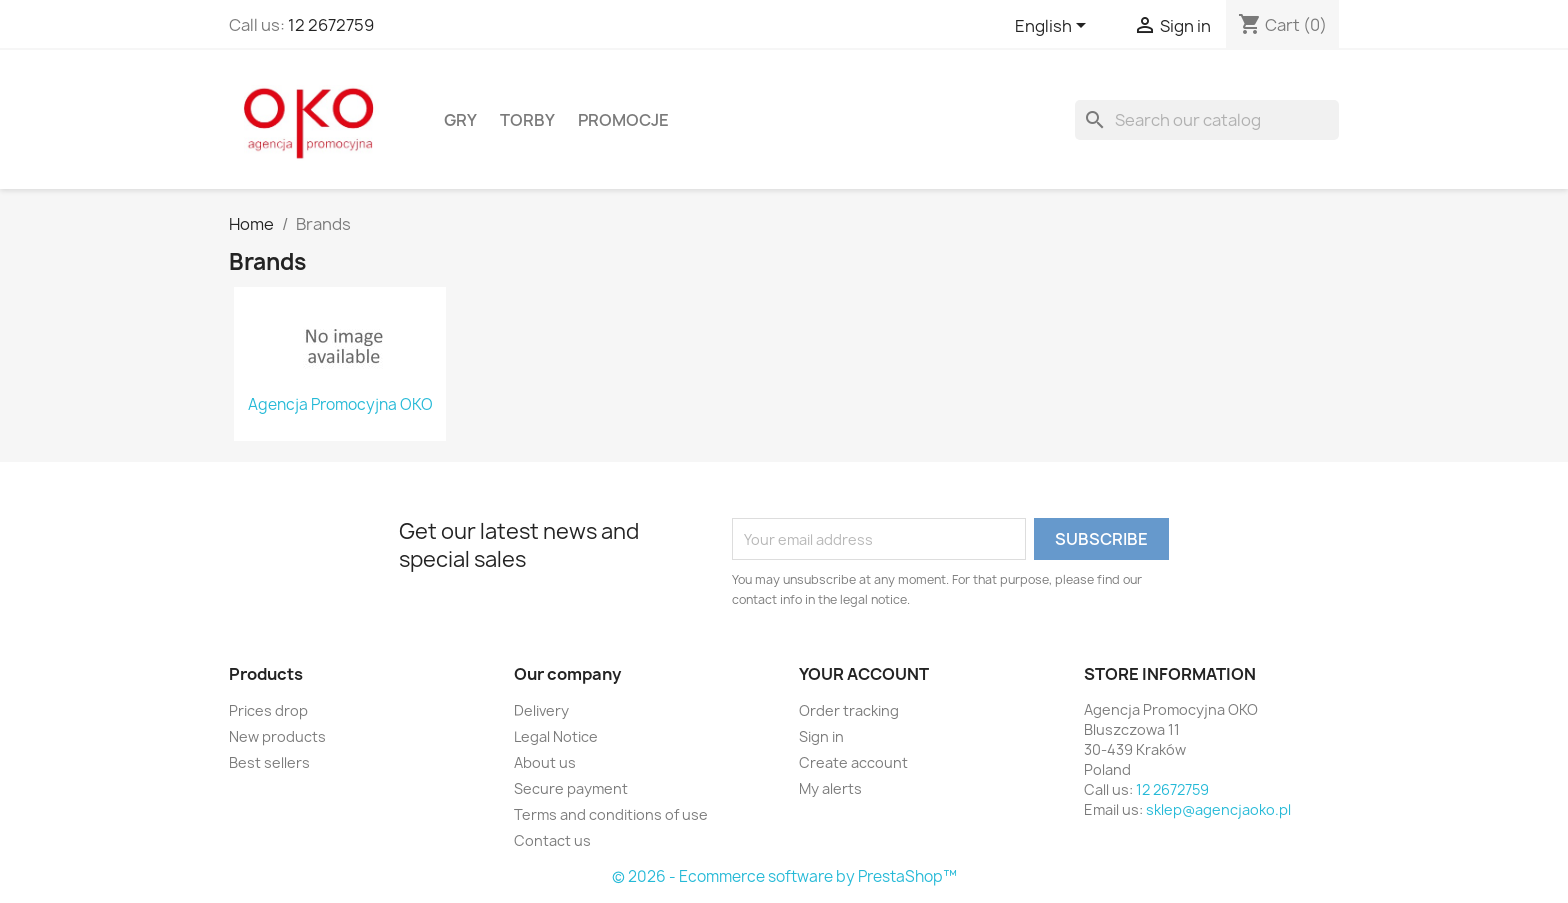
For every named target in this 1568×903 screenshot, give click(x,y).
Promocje (623, 120)
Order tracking (849, 710)
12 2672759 (331, 25)
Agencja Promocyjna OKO (340, 405)
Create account (853, 762)
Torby (527, 120)
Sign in (821, 736)
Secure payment (571, 788)
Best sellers (269, 762)
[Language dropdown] (1054, 27)
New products (277, 736)
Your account (864, 674)
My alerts (830, 788)
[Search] (1207, 120)
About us (545, 762)
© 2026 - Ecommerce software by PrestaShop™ (784, 876)
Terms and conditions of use (611, 814)
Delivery (541, 710)
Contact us (552, 840)
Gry (460, 120)
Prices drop (268, 710)
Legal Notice (556, 736)
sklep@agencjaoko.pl (1218, 809)
